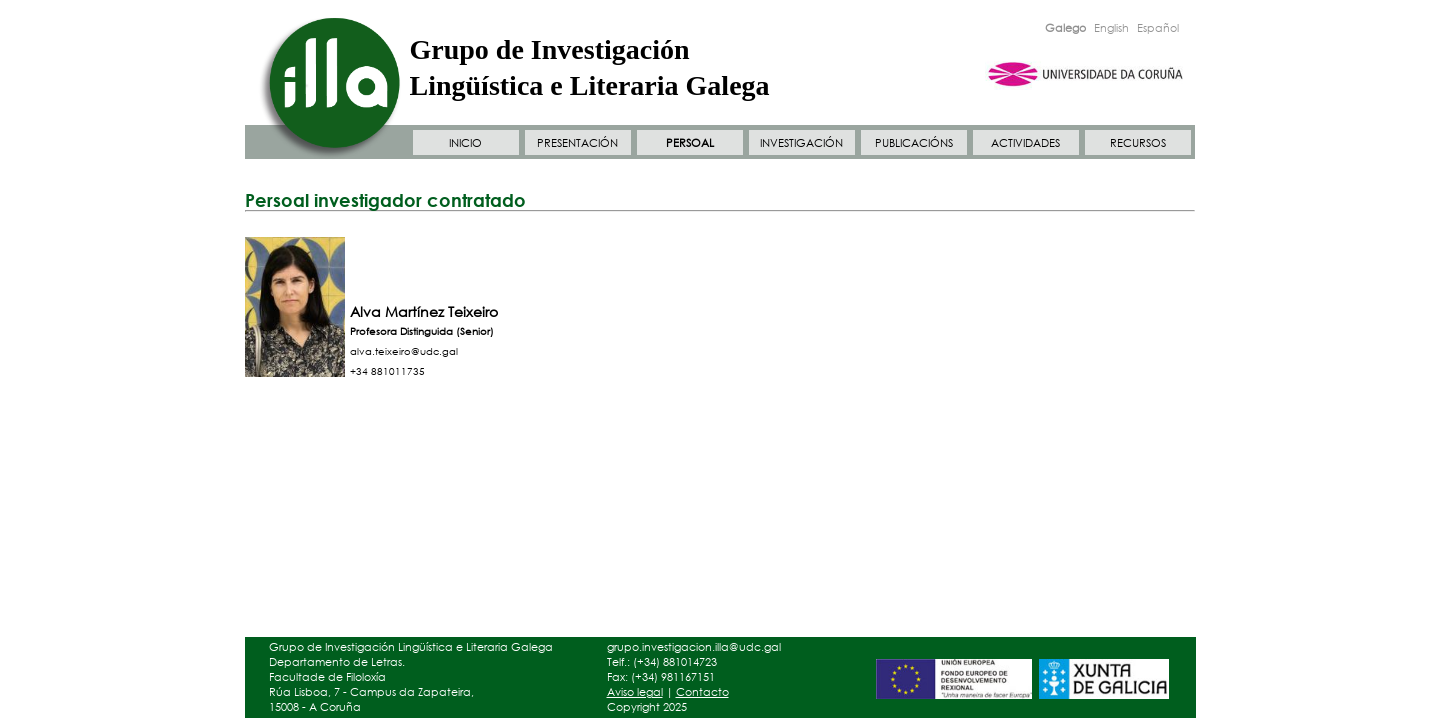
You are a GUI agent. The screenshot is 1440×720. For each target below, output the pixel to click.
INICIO (465, 143)
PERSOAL (690, 143)
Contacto (702, 692)
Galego (1065, 28)
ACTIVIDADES (1025, 143)
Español (1158, 28)
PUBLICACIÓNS (914, 143)
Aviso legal (635, 692)
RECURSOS (1138, 143)
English (1111, 28)
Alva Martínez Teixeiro (424, 311)
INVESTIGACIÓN (801, 143)
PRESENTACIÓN (577, 143)
